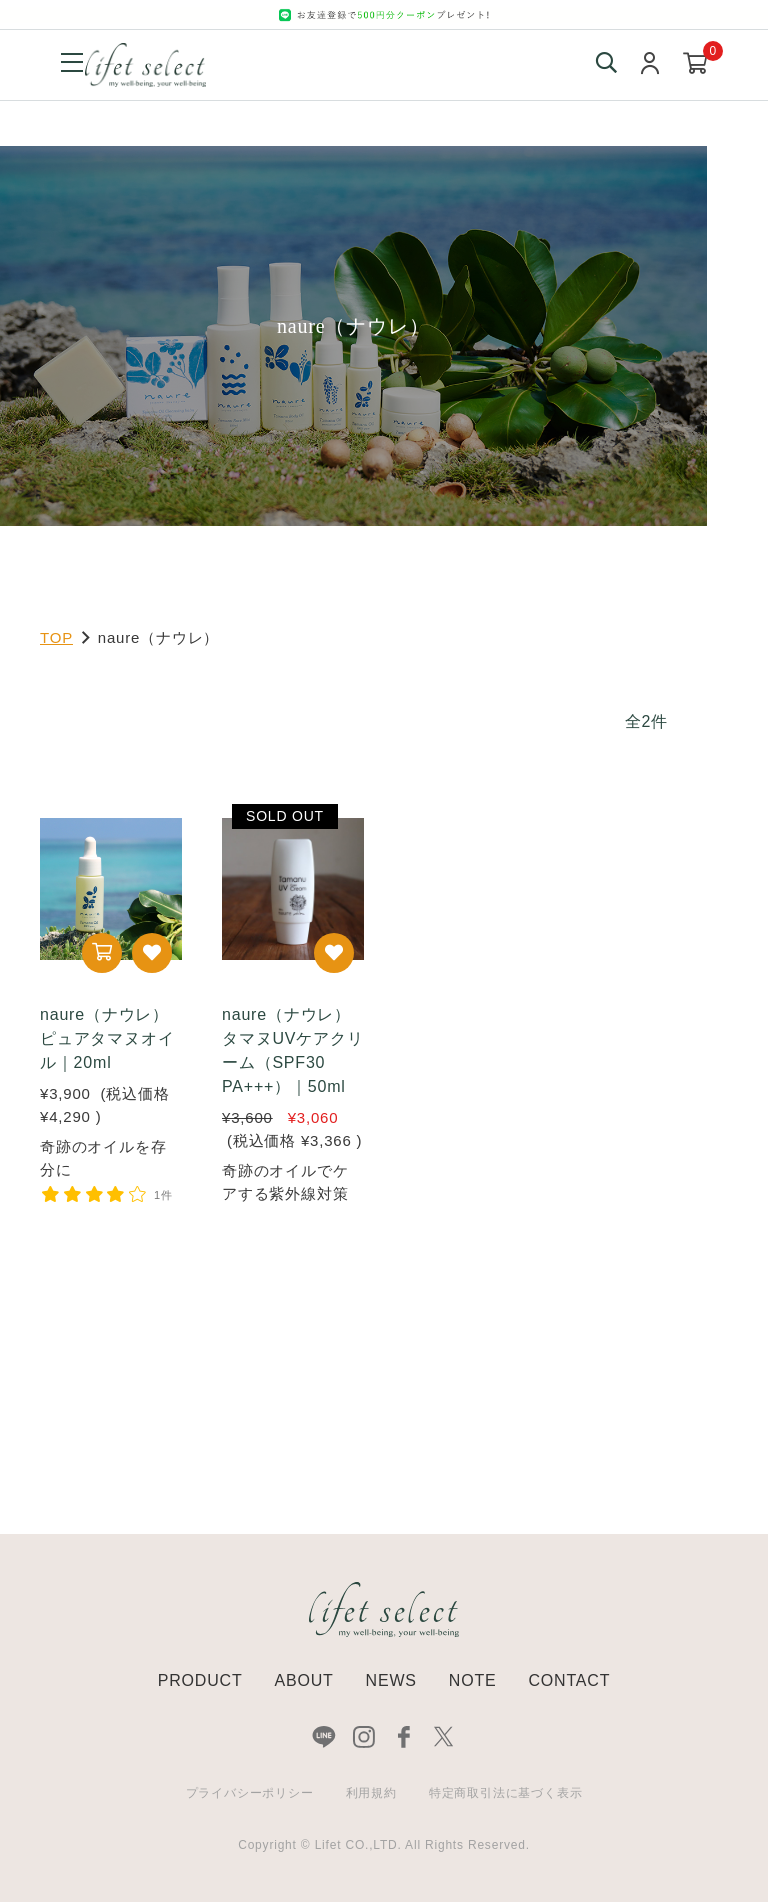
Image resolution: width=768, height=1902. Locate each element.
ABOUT (303, 1680)
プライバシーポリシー (250, 1793)
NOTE (473, 1680)
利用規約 (371, 1793)
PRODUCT (200, 1680)
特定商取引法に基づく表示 (506, 1793)
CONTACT (569, 1680)
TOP (56, 637)
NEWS (391, 1680)
